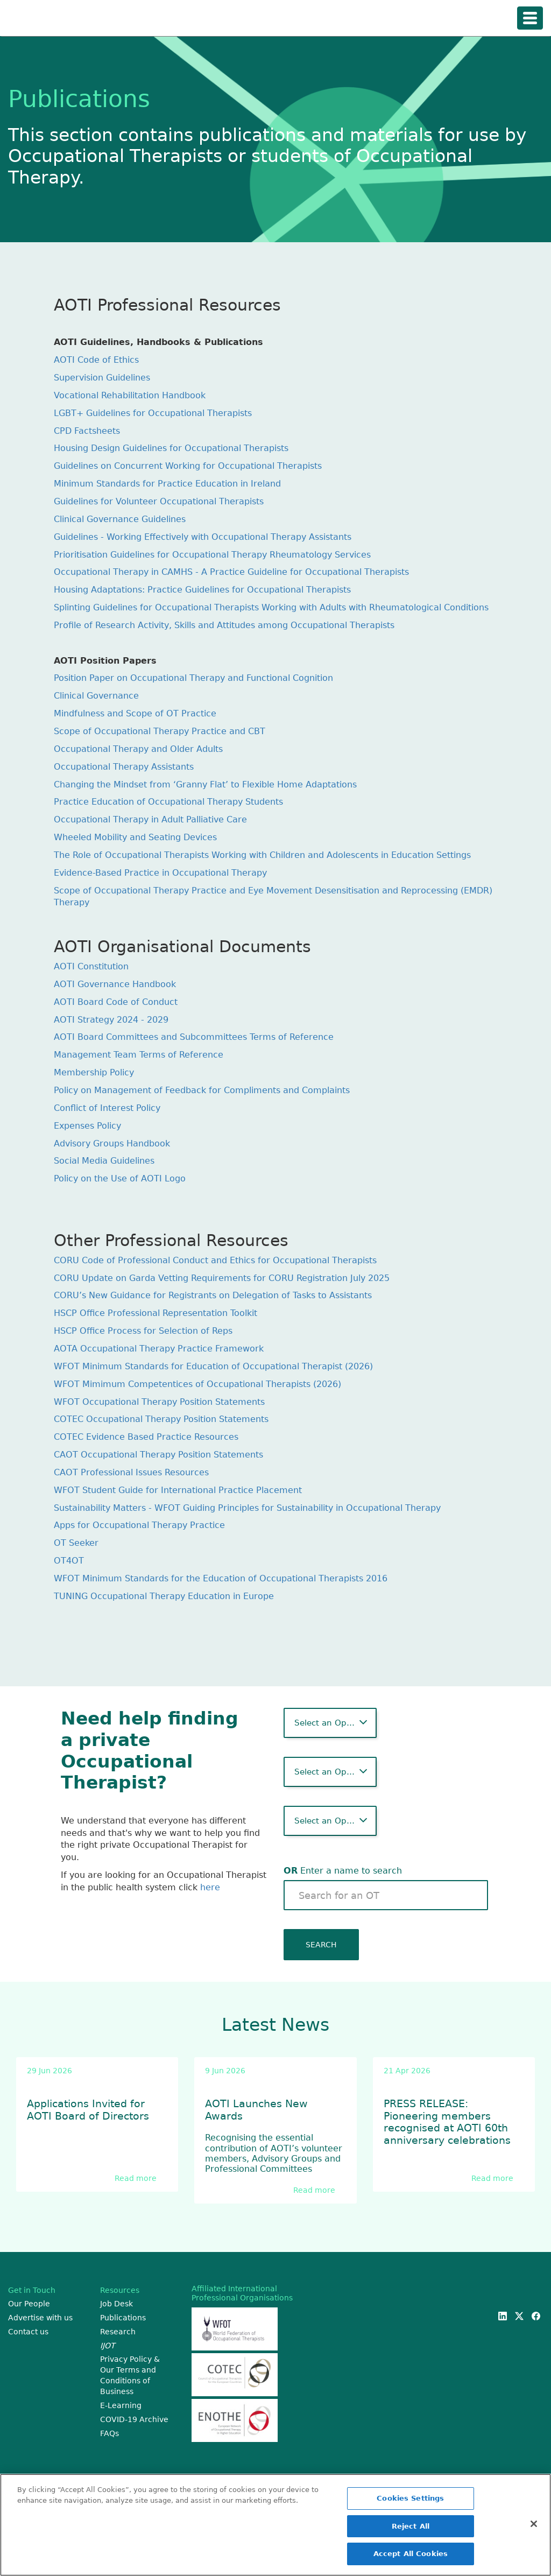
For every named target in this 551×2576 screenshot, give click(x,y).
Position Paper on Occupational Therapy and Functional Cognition (193, 678)
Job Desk (116, 2303)
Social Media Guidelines (104, 1161)
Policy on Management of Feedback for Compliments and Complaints (202, 1090)
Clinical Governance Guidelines (120, 519)
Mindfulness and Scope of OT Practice (135, 713)
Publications (123, 2317)
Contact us (28, 2331)
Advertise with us (40, 2317)
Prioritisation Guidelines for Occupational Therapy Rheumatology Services (212, 555)
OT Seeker (76, 1543)
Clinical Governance (96, 696)
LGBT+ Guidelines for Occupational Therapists (153, 413)
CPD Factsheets (87, 431)
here (210, 1887)
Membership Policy (94, 1072)
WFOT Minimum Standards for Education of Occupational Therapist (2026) (213, 1366)
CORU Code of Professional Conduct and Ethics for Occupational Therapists (215, 1260)
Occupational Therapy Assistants (124, 767)
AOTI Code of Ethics (96, 360)
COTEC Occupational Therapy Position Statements (161, 1419)
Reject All (410, 2527)
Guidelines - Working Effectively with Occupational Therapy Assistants (202, 537)
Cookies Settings (410, 2499)
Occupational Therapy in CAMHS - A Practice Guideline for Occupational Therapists (231, 572)
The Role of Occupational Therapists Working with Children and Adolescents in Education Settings (262, 855)
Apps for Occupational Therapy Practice (139, 1525)
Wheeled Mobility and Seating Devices (135, 837)
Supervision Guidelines (102, 377)
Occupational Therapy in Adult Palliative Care (150, 819)
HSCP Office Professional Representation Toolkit (155, 1313)
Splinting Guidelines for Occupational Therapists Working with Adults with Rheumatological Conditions (271, 607)
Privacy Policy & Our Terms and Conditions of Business (130, 2375)
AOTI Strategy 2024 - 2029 (111, 1020)
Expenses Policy (87, 1126)
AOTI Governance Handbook (115, 984)
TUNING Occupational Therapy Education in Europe (164, 1596)
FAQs (109, 2433)
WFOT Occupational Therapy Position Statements (159, 1402)
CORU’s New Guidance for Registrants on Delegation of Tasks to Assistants (213, 1295)
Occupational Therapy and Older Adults (138, 749)
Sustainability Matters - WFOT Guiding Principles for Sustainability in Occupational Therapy (247, 1508)
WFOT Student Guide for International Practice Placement (178, 1490)
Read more (136, 2178)
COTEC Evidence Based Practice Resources (146, 1437)
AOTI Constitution (91, 966)
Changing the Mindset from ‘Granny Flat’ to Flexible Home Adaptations (205, 784)
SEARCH (321, 1944)
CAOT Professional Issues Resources (131, 1472)
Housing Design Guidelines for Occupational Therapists (171, 448)
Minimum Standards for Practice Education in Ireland (167, 483)
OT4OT (69, 1561)
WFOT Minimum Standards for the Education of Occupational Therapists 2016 (220, 1578)
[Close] (534, 2525)
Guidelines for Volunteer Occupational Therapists (159, 501)
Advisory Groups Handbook (112, 1143)
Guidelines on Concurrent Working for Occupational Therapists (188, 466)
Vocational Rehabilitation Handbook (130, 395)
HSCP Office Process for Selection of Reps (143, 1331)
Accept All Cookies (410, 2555)
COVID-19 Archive (134, 2419)
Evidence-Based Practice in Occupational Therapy (160, 873)
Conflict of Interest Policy (107, 1108)
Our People (29, 2303)
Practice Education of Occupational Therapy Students (168, 802)
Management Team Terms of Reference (138, 1055)
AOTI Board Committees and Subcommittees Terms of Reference (194, 1037)
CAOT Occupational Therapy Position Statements (158, 1454)
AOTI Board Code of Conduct (116, 1002)
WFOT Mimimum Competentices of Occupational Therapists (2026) (197, 1384)
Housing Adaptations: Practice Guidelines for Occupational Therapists (202, 590)
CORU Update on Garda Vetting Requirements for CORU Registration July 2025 (222, 1278)
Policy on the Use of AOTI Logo (120, 1178)
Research (118, 2331)
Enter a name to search (343, 1871)
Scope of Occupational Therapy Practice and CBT (159, 731)
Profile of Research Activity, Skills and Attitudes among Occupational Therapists (224, 625)
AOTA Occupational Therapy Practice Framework (159, 1348)
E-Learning (121, 2405)
